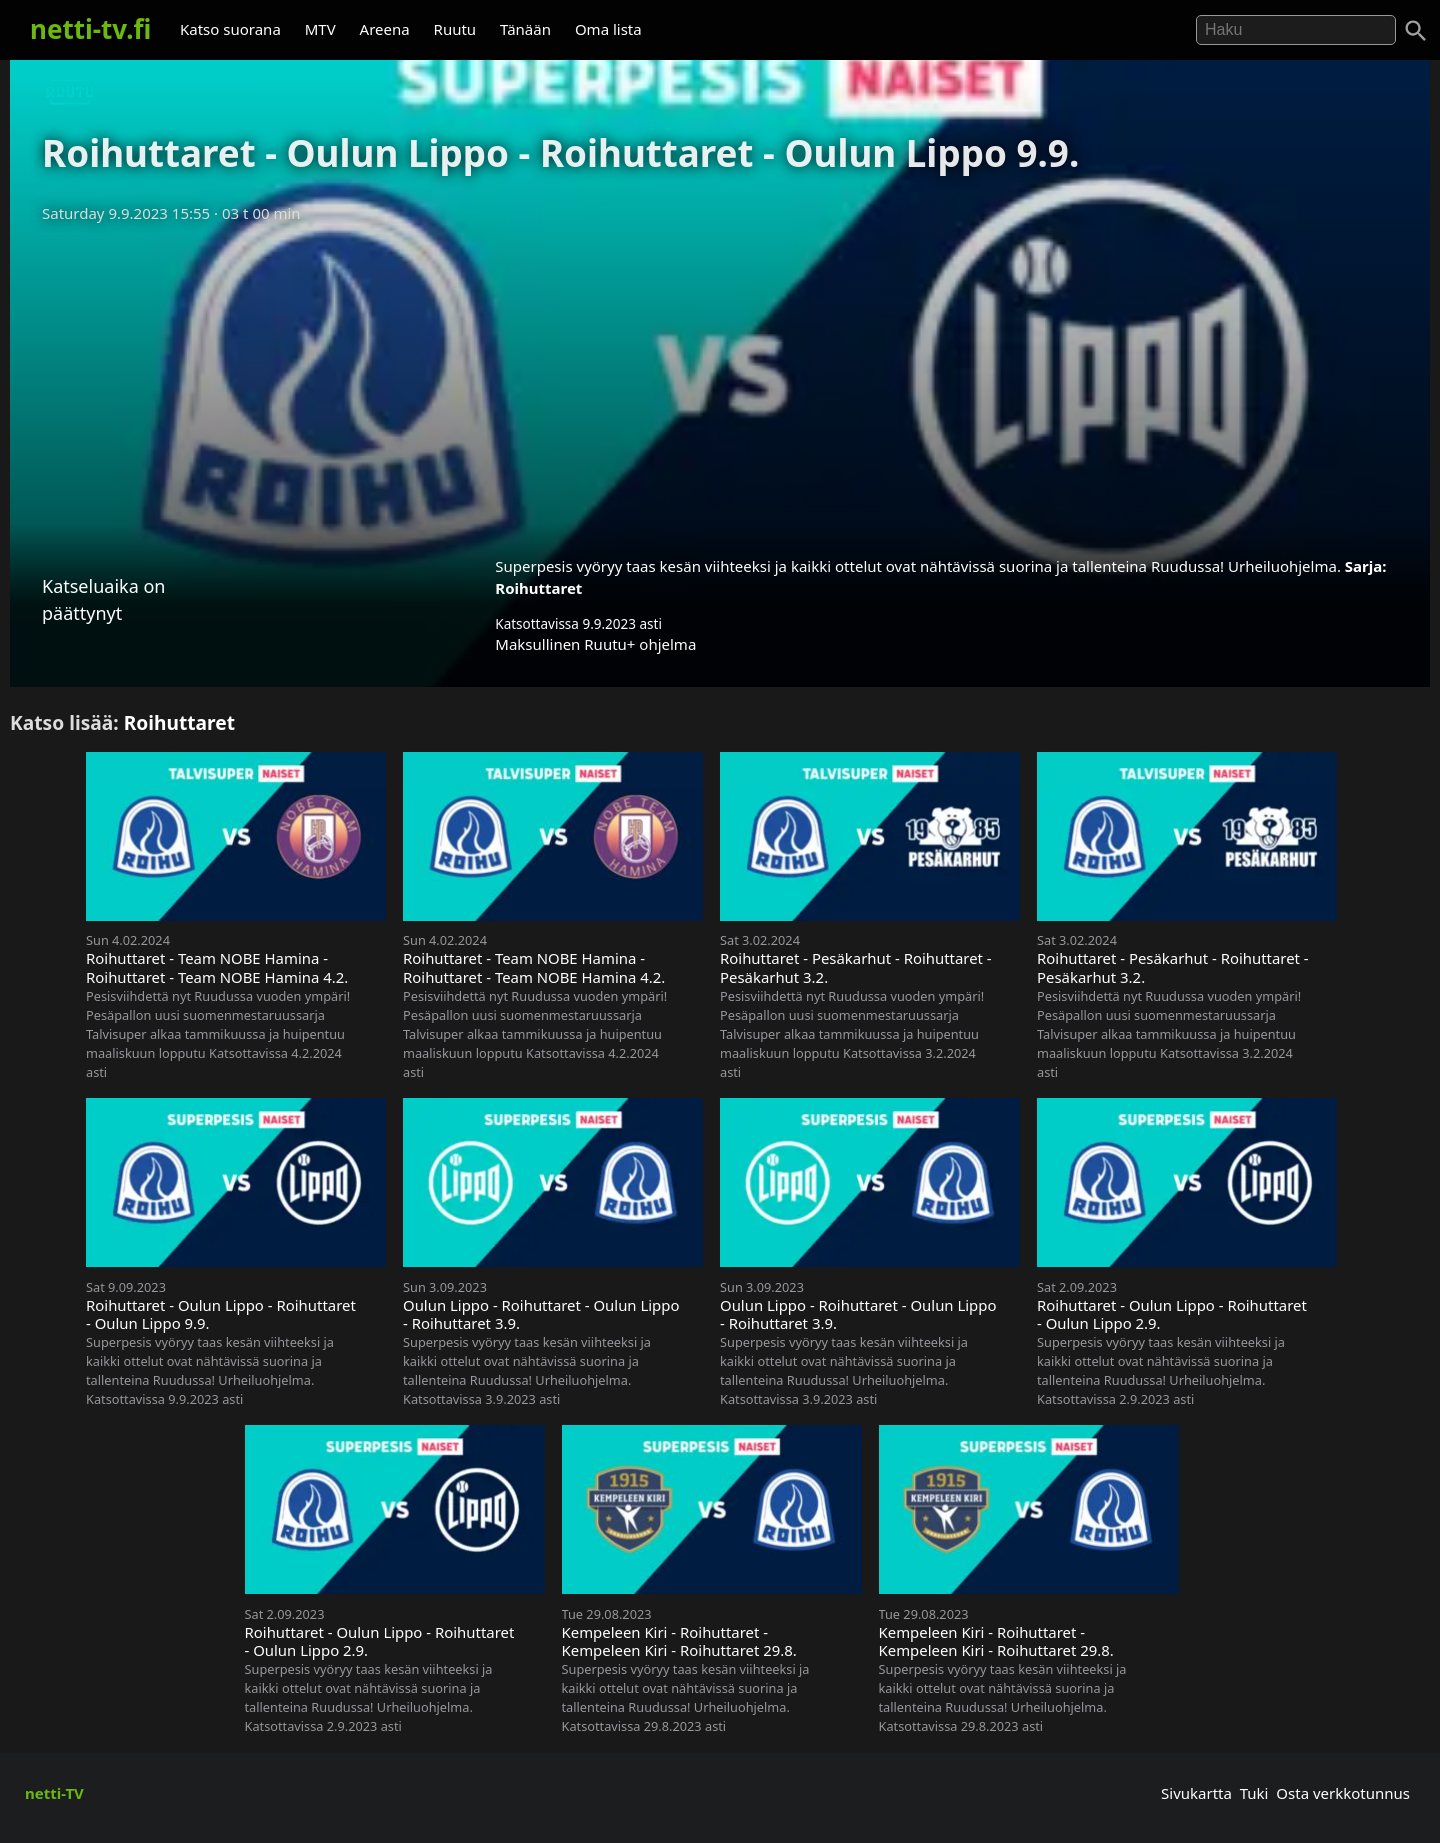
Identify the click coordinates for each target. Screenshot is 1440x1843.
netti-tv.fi (90, 29)
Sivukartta (1196, 1793)
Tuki (1254, 1793)
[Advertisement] (720, 383)
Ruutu (455, 29)
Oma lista (608, 29)
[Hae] (1296, 30)
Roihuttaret (538, 588)
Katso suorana (230, 29)
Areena (385, 29)
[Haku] (1416, 31)
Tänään (525, 29)
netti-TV (54, 1793)
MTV (320, 29)
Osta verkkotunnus (1343, 1793)
